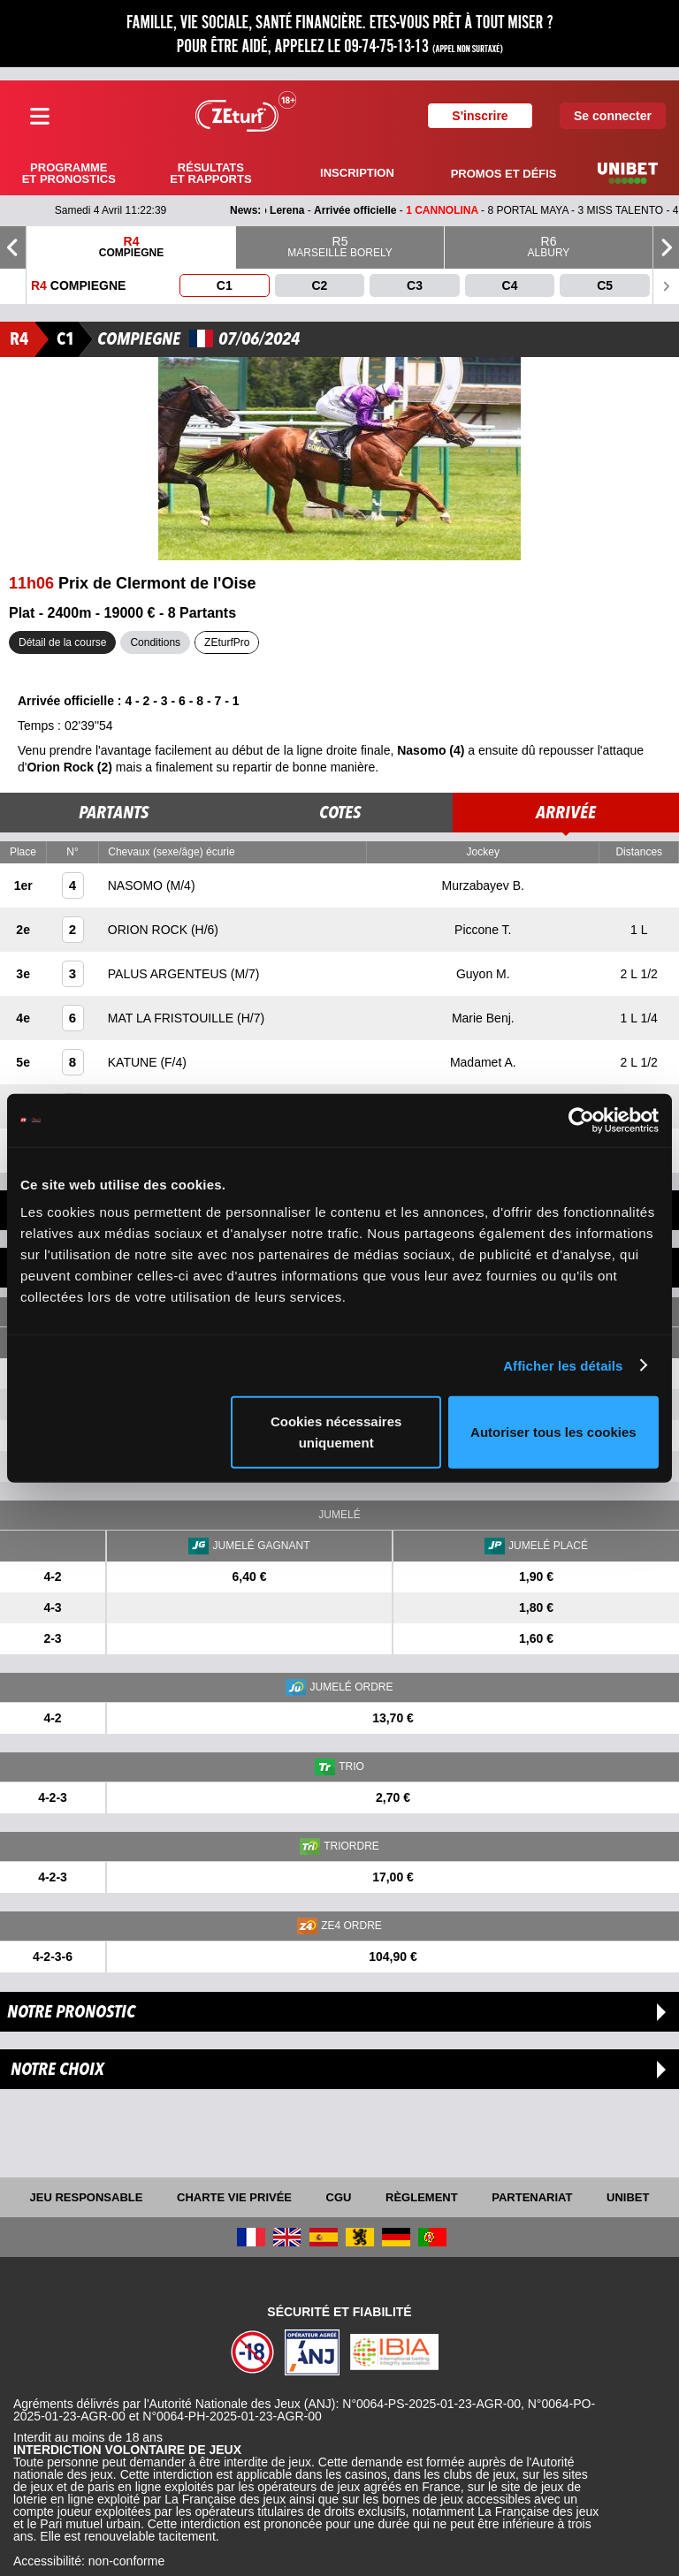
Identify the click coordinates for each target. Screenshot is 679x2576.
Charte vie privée (234, 2197)
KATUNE (134, 1062)
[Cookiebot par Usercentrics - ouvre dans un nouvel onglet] (581, 1119)
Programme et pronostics (69, 173)
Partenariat (532, 2197)
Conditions (155, 642)
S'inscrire (479, 116)
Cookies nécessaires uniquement (336, 1432)
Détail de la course (62, 642)
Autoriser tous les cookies (553, 1432)
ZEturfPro (226, 642)
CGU (339, 2197)
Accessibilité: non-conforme (88, 2561)
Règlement (421, 2197)
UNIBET (628, 2197)
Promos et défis (504, 173)
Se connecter (613, 116)
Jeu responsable (86, 2197)
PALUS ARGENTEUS (169, 974)
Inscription (357, 172)
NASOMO (137, 885)
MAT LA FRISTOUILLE (172, 1018)
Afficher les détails (562, 1364)
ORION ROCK (149, 930)
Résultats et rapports (210, 173)
